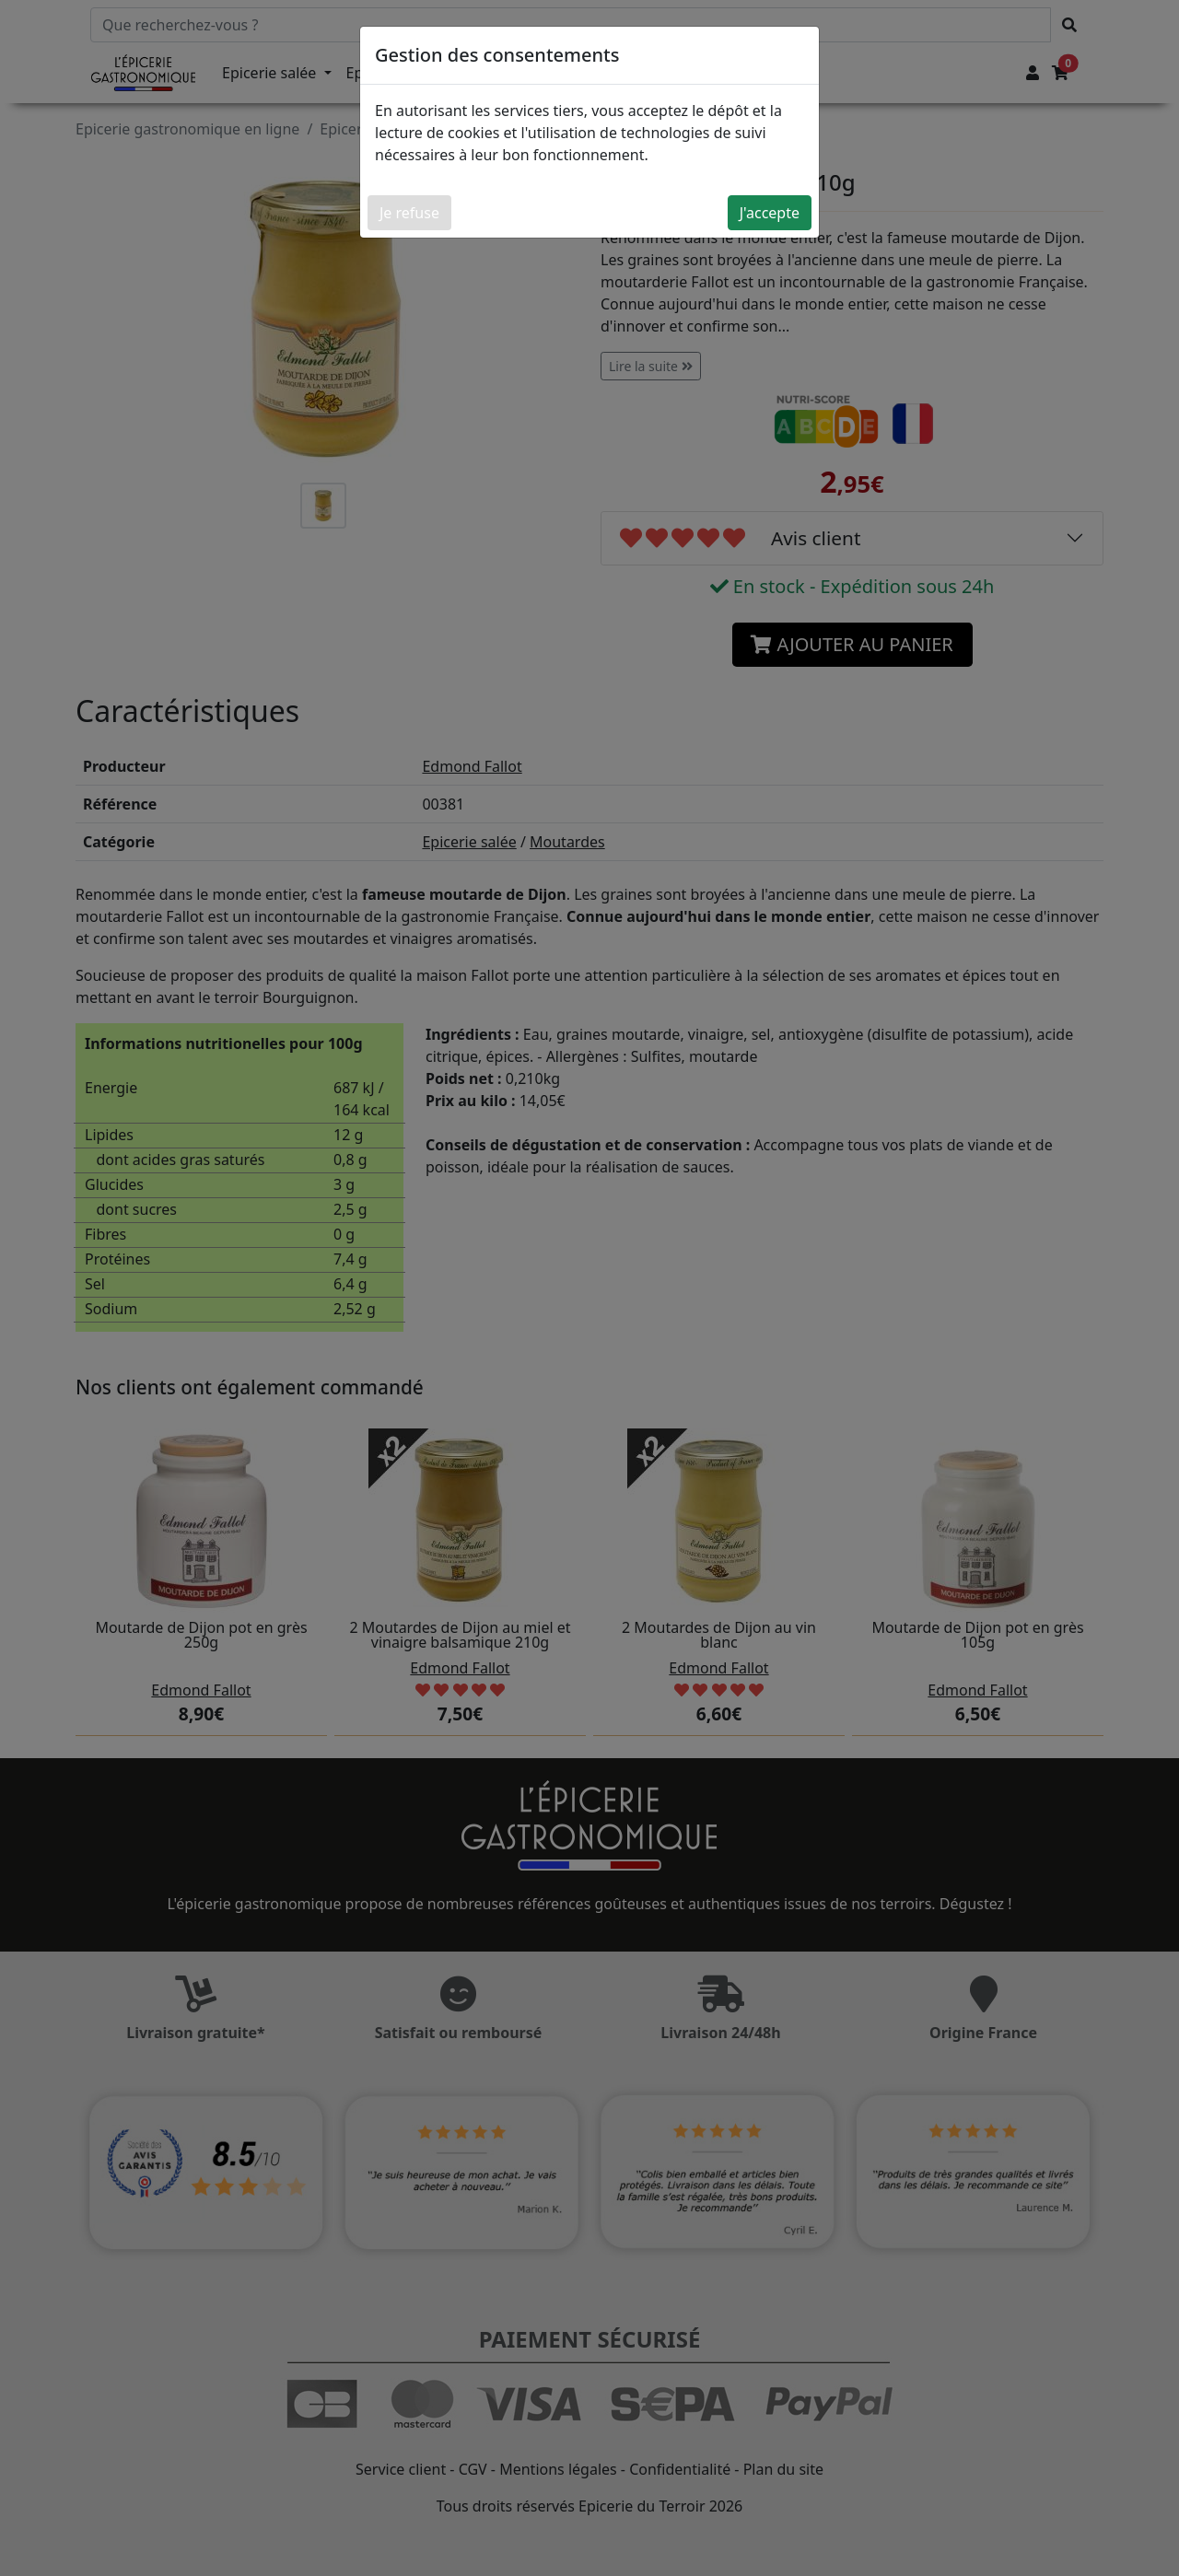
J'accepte (770, 213)
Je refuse (409, 213)
